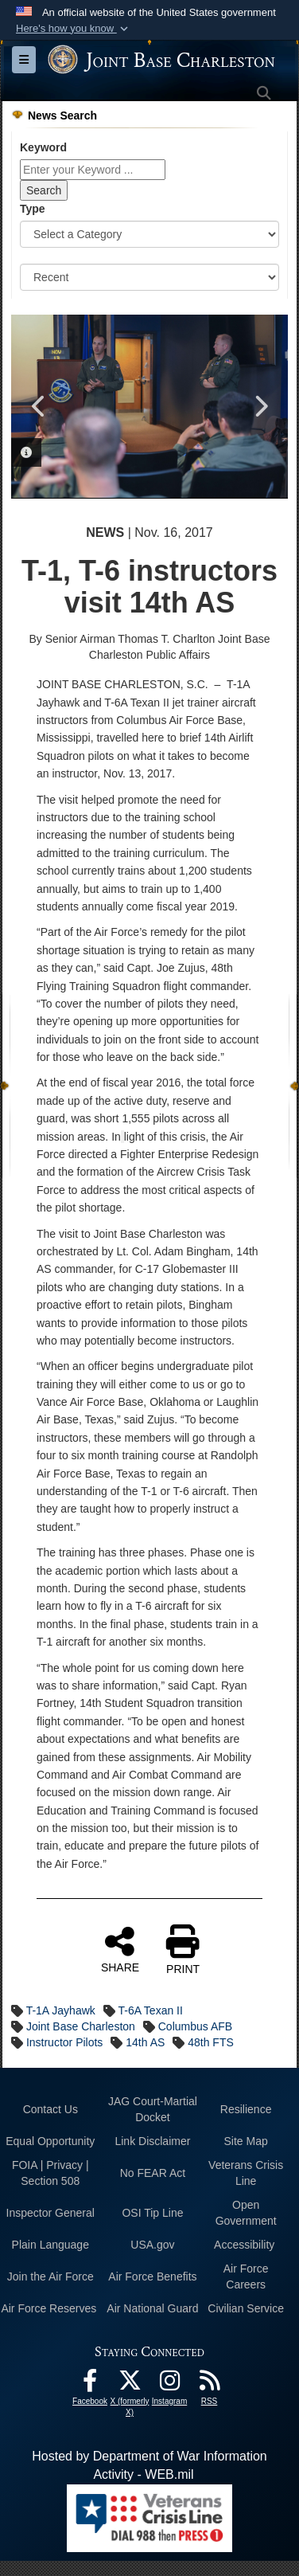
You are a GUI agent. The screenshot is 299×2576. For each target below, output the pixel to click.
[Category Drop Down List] (149, 234)
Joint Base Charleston (80, 2026)
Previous (39, 406)
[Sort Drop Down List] (149, 277)
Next (260, 406)
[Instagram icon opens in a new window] (169, 2384)
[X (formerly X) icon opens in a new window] (130, 2384)
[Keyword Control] (92, 169)
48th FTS (211, 2042)
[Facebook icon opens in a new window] (90, 2384)
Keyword (43, 147)
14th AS (145, 2042)
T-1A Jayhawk (60, 2010)
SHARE (120, 1949)
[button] (73, 29)
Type (32, 208)
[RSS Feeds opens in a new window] (209, 2384)
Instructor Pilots (64, 2042)
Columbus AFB (195, 2026)
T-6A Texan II (150, 2010)
